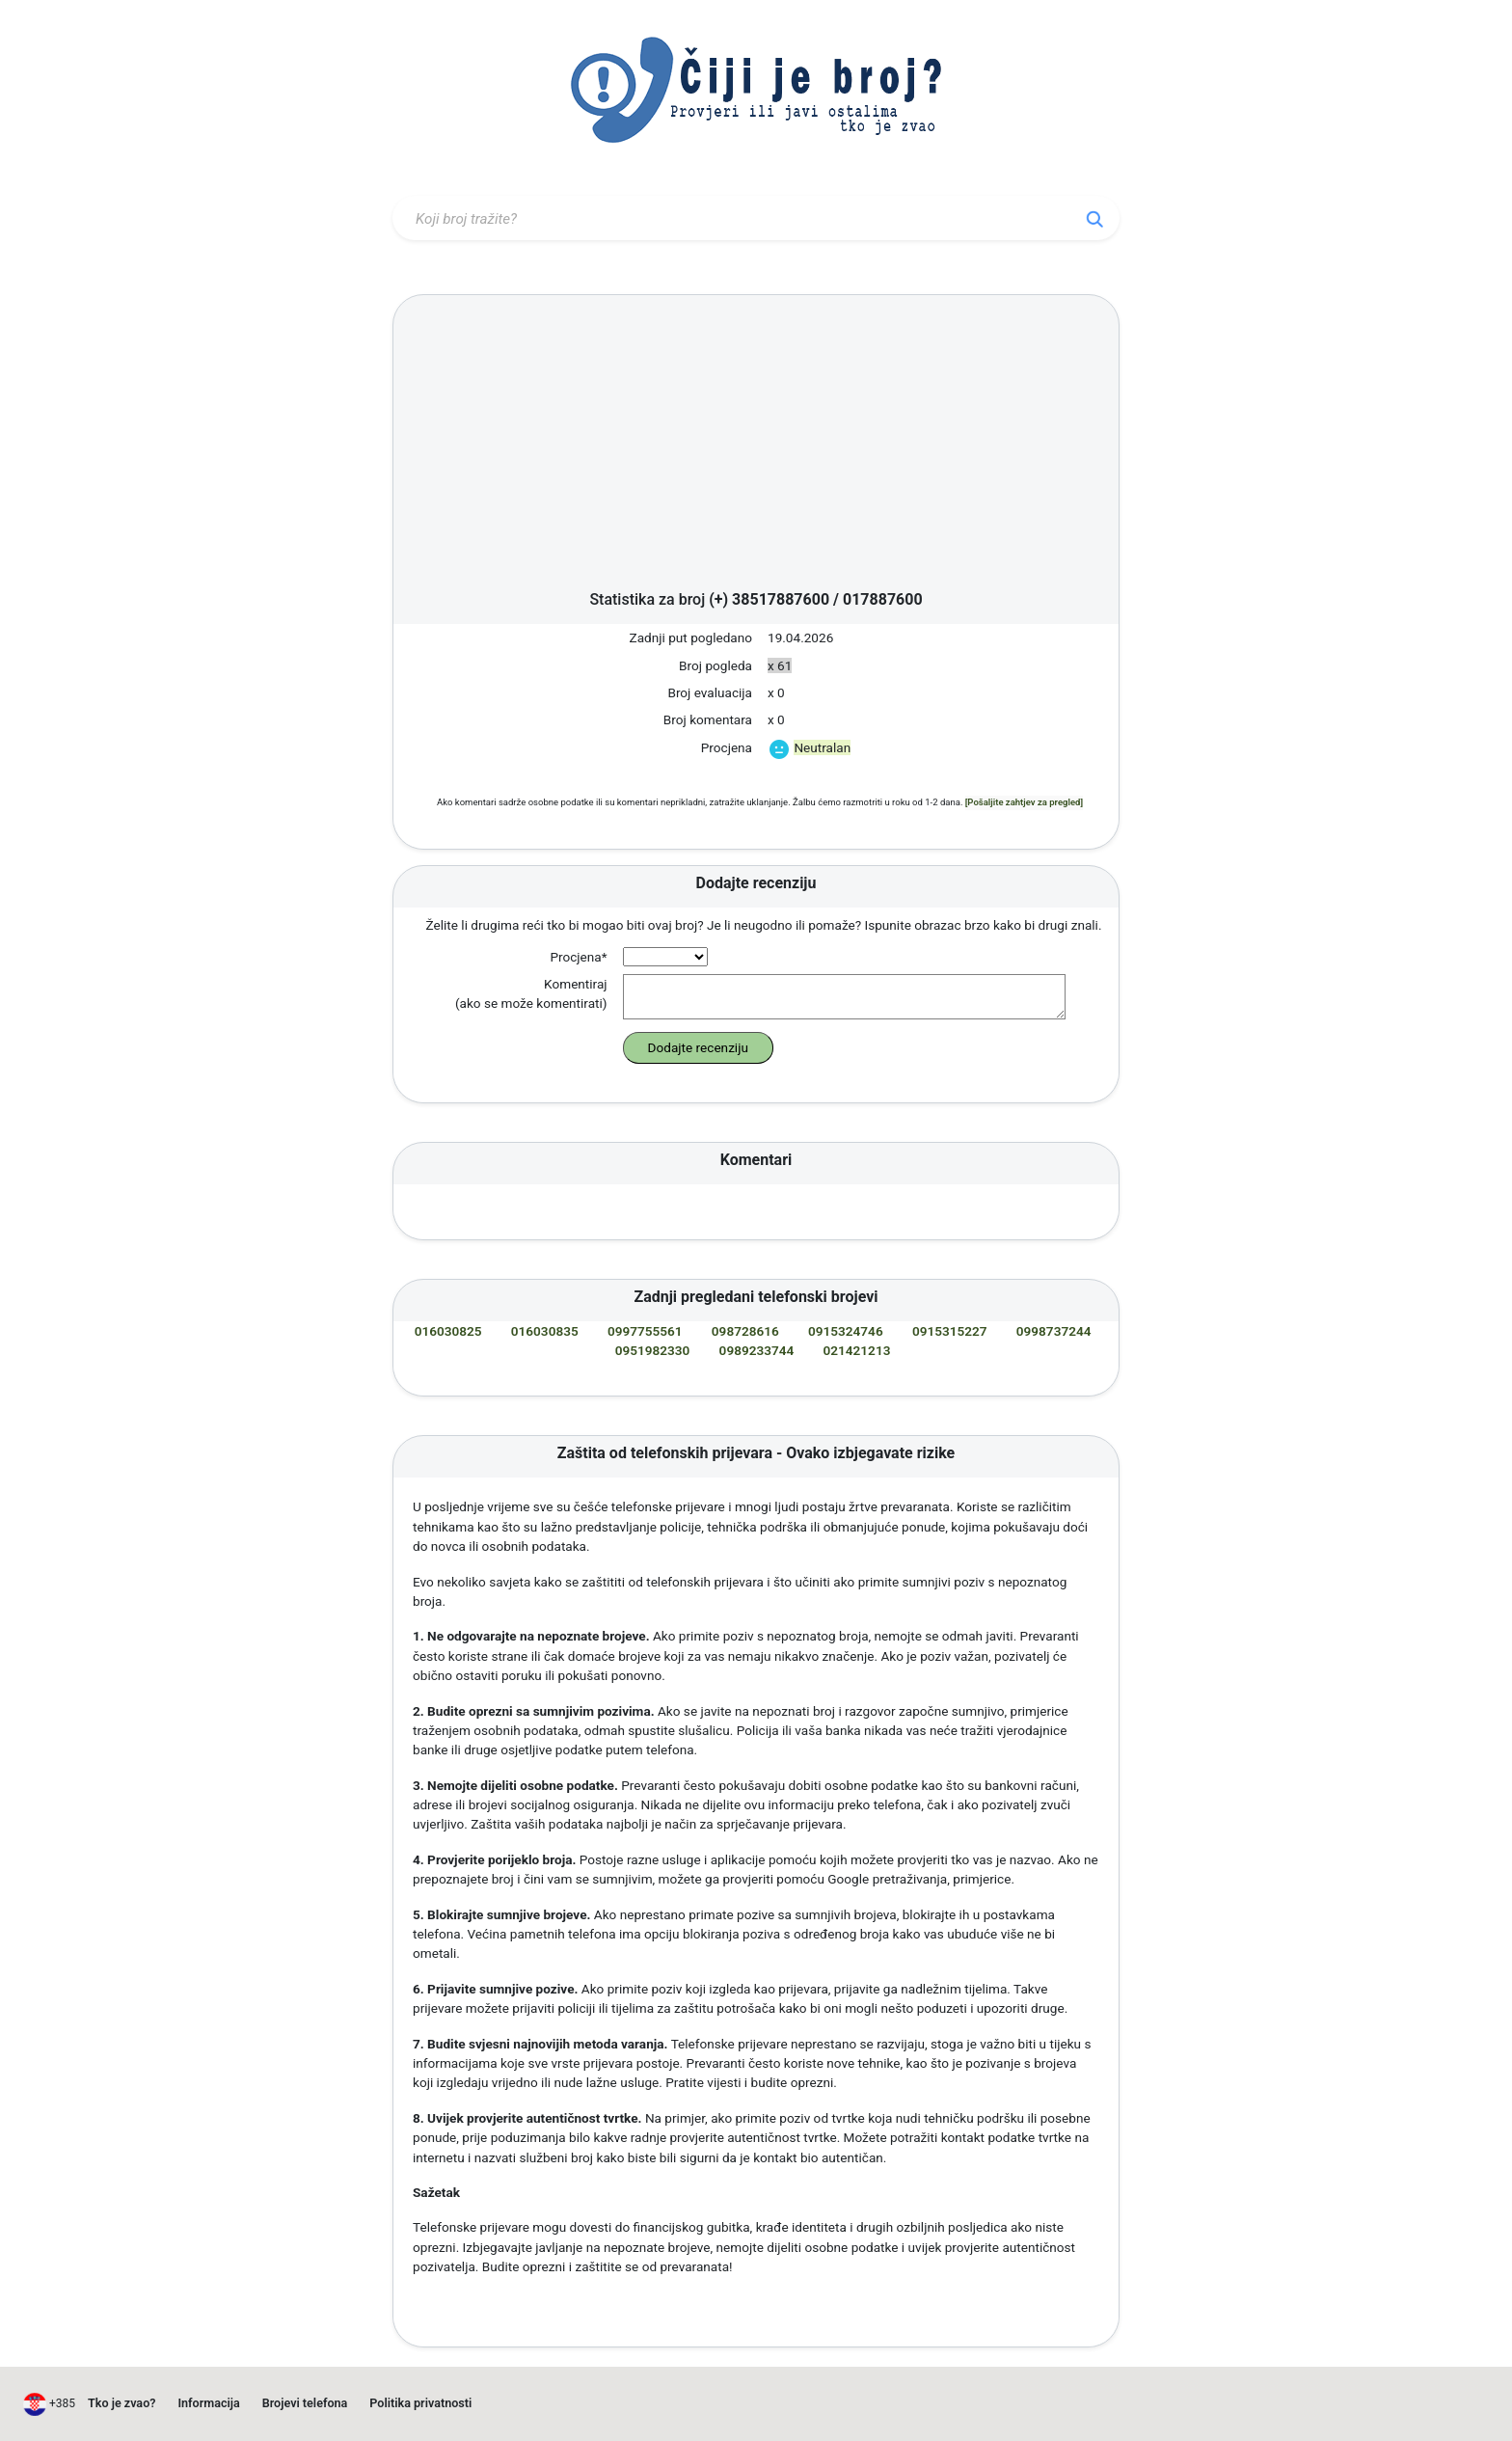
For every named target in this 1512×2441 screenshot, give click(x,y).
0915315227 (949, 1331)
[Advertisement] (756, 447)
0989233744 (757, 1350)
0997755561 (645, 1331)
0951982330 (652, 1350)
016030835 (545, 1331)
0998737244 (1054, 1331)
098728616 (745, 1331)
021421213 (857, 1350)
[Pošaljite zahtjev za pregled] (1024, 802)
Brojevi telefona (305, 2403)
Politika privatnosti (420, 2403)
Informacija (208, 2403)
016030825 (448, 1331)
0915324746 (845, 1331)
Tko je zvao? (121, 2403)
